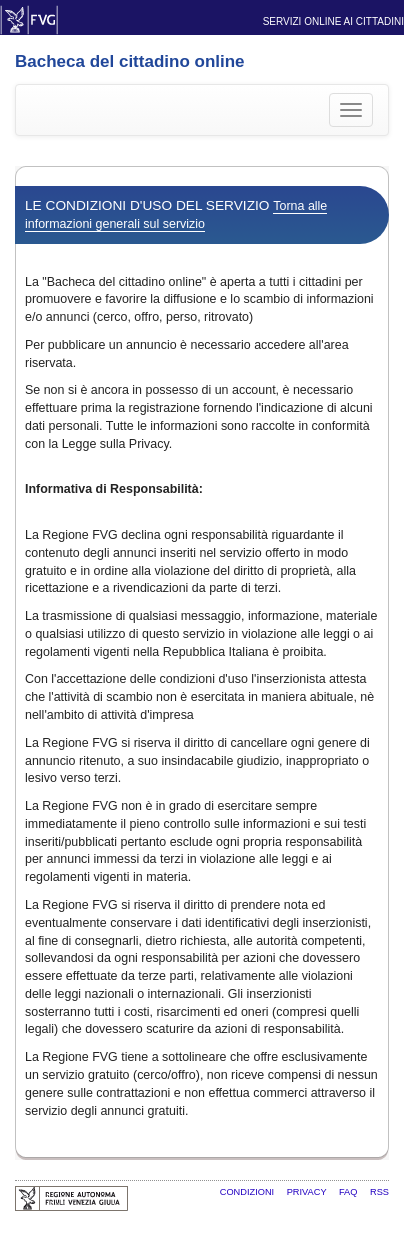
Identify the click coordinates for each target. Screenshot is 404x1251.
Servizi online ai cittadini (333, 21)
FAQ (349, 1192)
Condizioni (248, 1192)
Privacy (308, 1192)
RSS (379, 1192)
